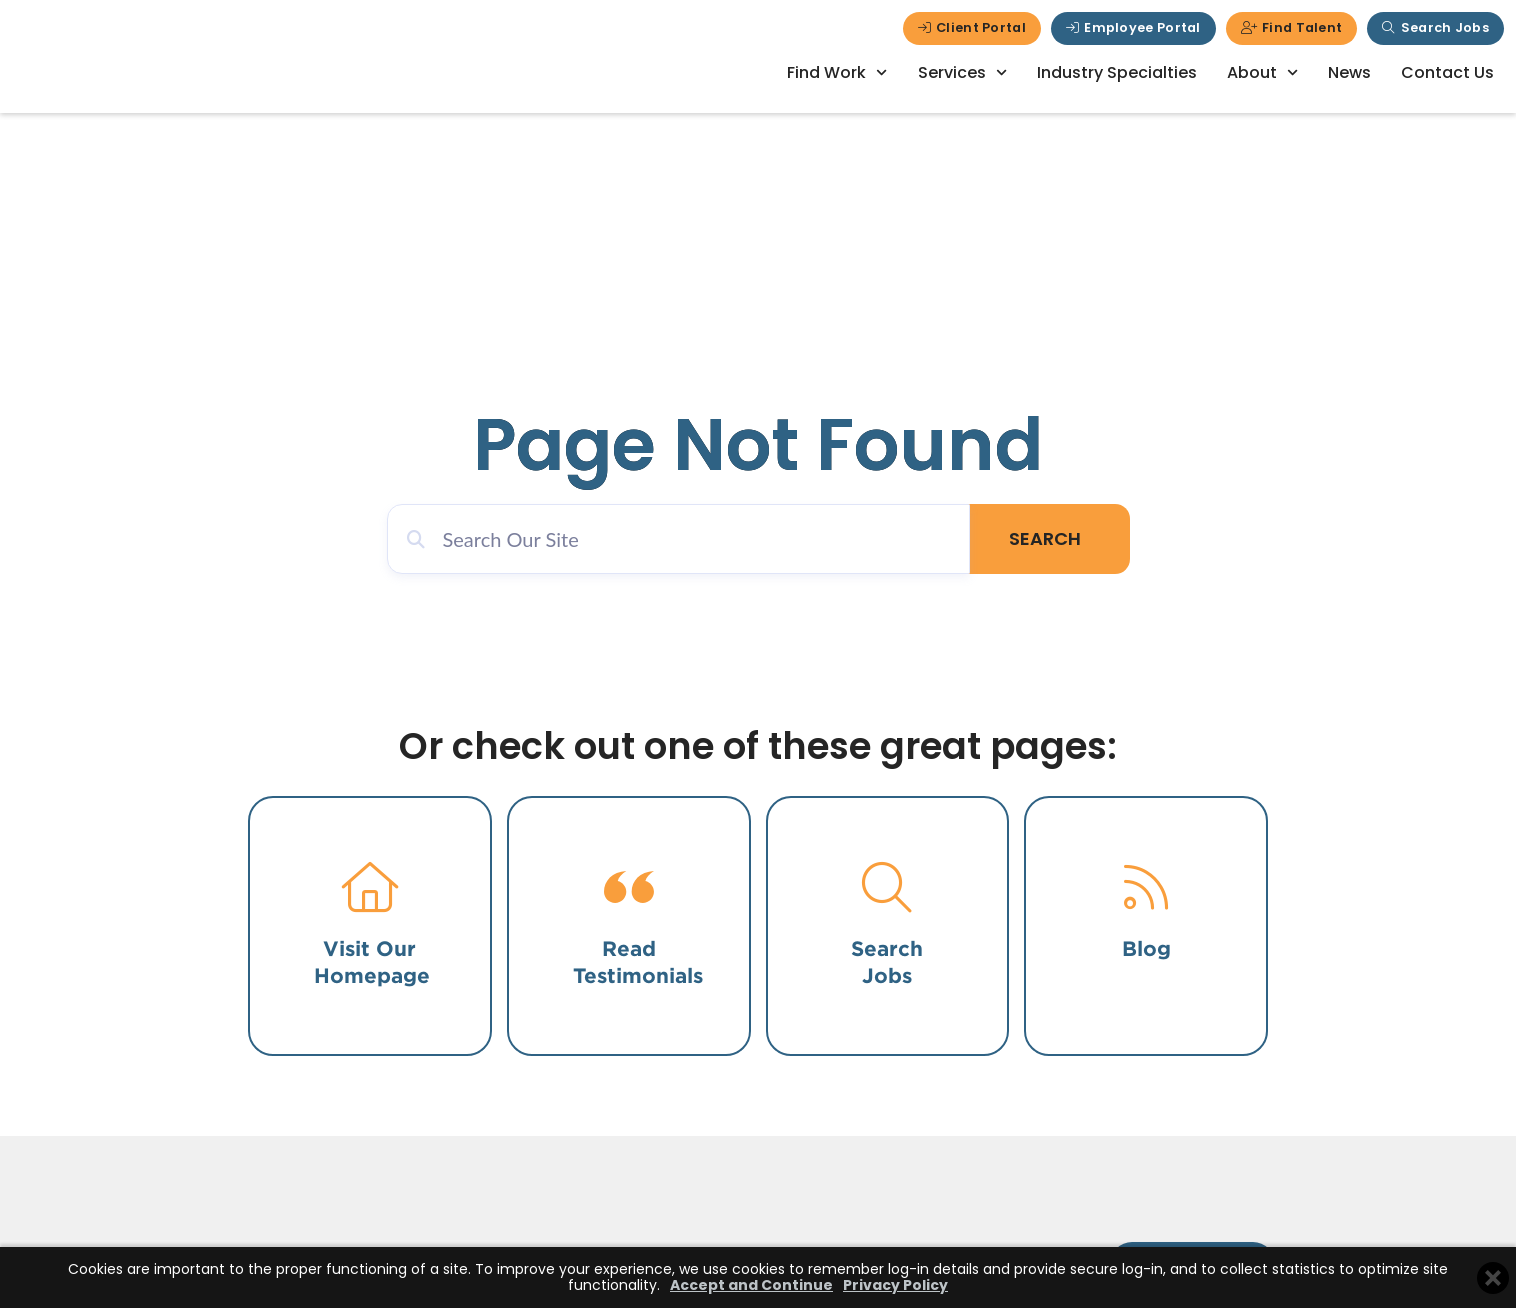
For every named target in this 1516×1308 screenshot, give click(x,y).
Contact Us (1447, 72)
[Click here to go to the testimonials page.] (629, 887)
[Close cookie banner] (1493, 1278)
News (1349, 72)
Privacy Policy (895, 1285)
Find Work (837, 72)
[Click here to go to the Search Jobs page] (1435, 28)
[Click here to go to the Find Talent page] (1292, 28)
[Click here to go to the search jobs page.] (887, 887)
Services (962, 72)
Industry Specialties (1117, 72)
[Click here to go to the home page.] (370, 887)
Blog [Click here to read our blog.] (1146, 948)
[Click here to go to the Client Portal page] (972, 28)
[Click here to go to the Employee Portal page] (1133, 28)
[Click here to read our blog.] (1146, 887)
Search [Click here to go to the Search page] (1060, 538)
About (1262, 72)
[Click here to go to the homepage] (160, 69)
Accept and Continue (751, 1285)
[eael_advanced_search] (694, 539)
